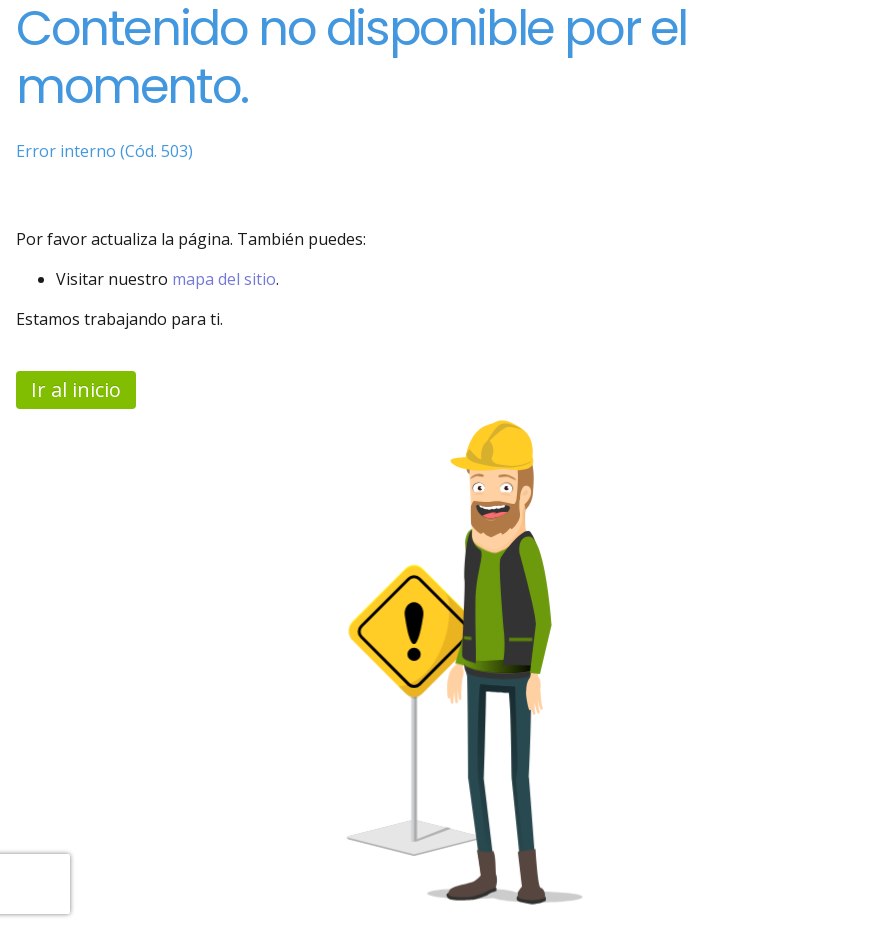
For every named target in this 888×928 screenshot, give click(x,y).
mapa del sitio (224, 279)
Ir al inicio (76, 389)
